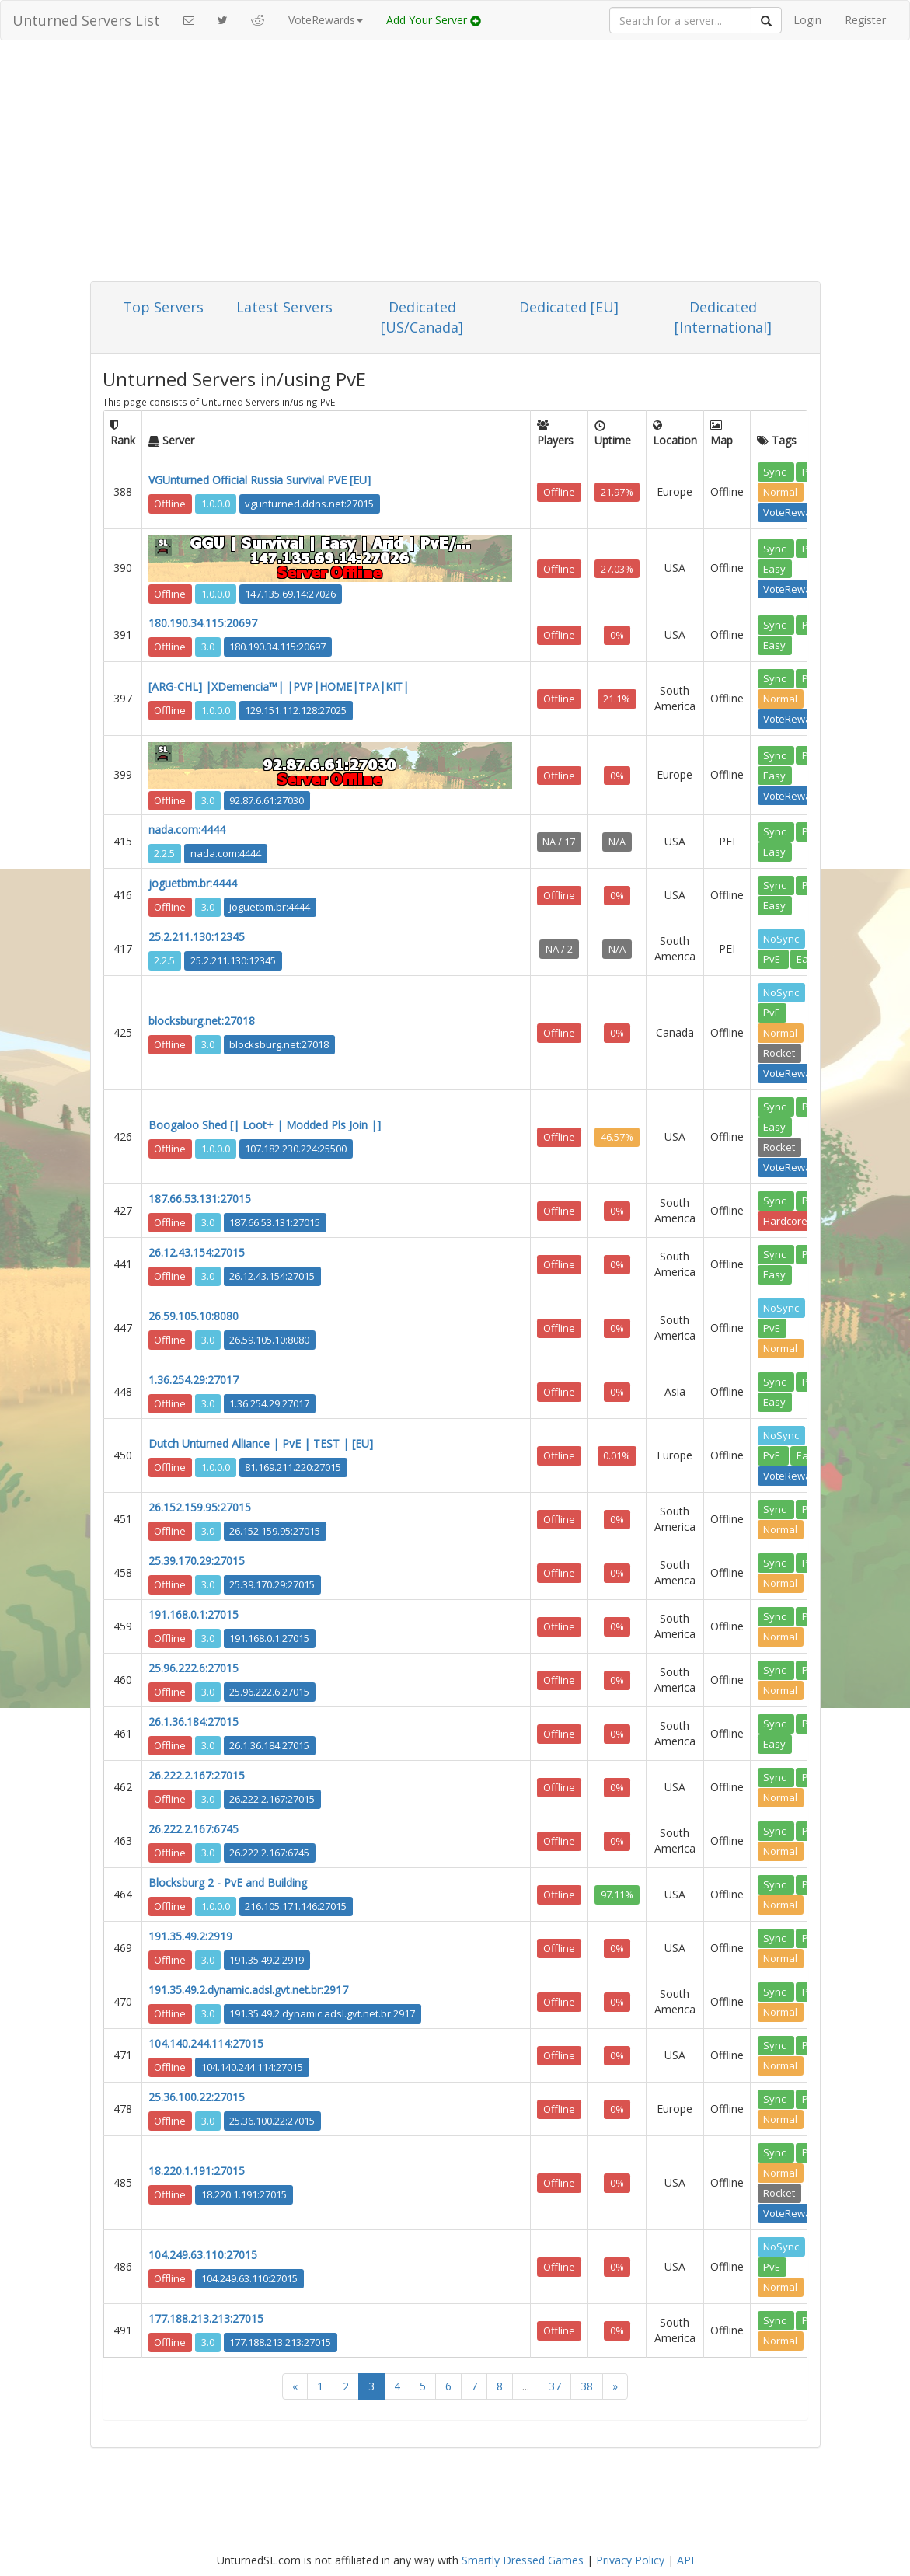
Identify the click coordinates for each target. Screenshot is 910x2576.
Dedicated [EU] (569, 307)
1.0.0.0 (215, 504)
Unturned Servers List (86, 20)
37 (555, 2386)
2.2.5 (164, 853)
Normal (780, 492)
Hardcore (785, 1221)
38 (587, 2386)
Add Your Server (433, 19)
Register (865, 19)
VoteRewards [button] (325, 19)
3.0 (207, 647)
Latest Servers (284, 307)
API (685, 2560)
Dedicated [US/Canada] (422, 317)
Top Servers (163, 307)
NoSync (781, 939)
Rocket (779, 1053)
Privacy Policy (630, 2560)
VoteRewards (795, 512)
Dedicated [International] (723, 317)
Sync (775, 472)
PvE (773, 959)
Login (807, 19)
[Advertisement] (455, 165)
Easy (774, 568)
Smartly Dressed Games (523, 2560)
